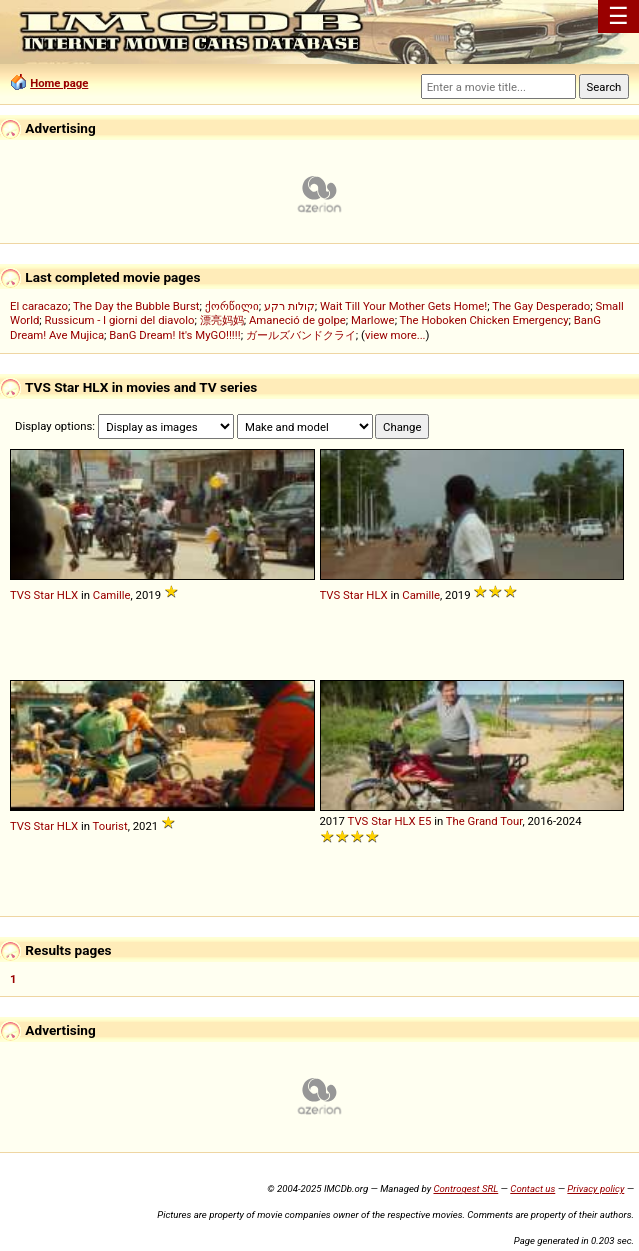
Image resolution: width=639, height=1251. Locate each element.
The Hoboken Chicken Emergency (484, 320)
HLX (67, 595)
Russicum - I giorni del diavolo (120, 320)
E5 (425, 821)
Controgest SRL (465, 1188)
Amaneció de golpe (297, 320)
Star (44, 595)
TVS (20, 595)
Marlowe (373, 320)
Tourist (110, 826)
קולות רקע (289, 306)
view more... (395, 335)
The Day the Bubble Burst (136, 306)
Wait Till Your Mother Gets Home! (403, 306)
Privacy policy (595, 1188)
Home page (59, 83)
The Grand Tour (484, 821)
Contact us (532, 1188)
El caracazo (39, 306)
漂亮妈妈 (222, 320)
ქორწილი (232, 306)
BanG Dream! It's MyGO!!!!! (174, 335)
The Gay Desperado (541, 306)
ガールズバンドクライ (301, 335)
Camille (112, 595)
